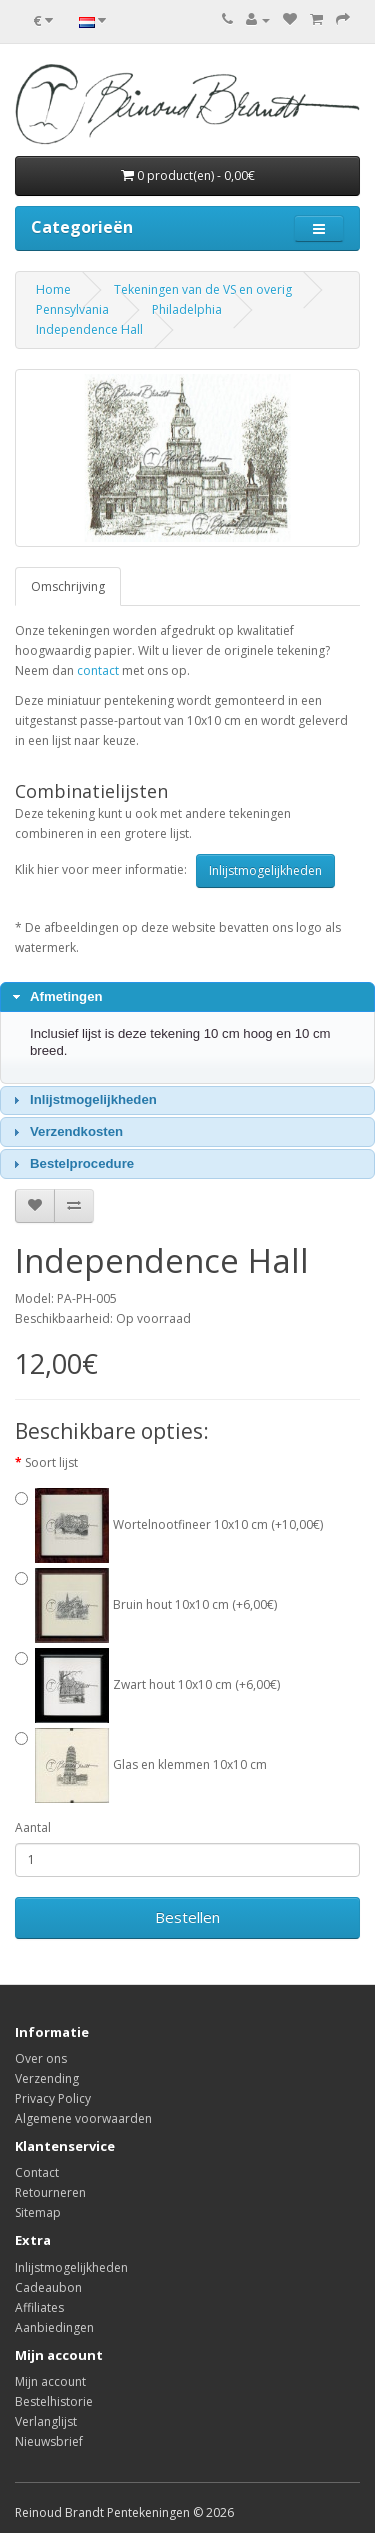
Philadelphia (187, 309)
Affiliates (39, 2307)
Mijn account (50, 2381)
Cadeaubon (48, 2287)
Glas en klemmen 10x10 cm (151, 1764)
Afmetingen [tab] (55, 997)
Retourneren (50, 2192)
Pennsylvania (72, 309)
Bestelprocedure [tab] (71, 1164)
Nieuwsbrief (49, 2441)
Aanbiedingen (54, 2327)
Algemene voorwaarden (83, 2118)
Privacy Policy (53, 2098)
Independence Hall (89, 329)
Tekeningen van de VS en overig (203, 289)
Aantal (33, 1827)
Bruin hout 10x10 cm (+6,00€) (156, 1604)
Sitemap (38, 2212)
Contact (37, 2172)
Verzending (47, 2078)
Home (53, 289)
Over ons (41, 2058)
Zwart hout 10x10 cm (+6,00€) (157, 1684)
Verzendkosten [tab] (66, 1132)
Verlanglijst (46, 2421)
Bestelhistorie (54, 2401)
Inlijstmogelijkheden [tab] (82, 1100)
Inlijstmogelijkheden (265, 870)
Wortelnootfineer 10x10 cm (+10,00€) (179, 1524)
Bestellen (187, 1917)
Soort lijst (51, 1462)
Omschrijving (68, 586)
